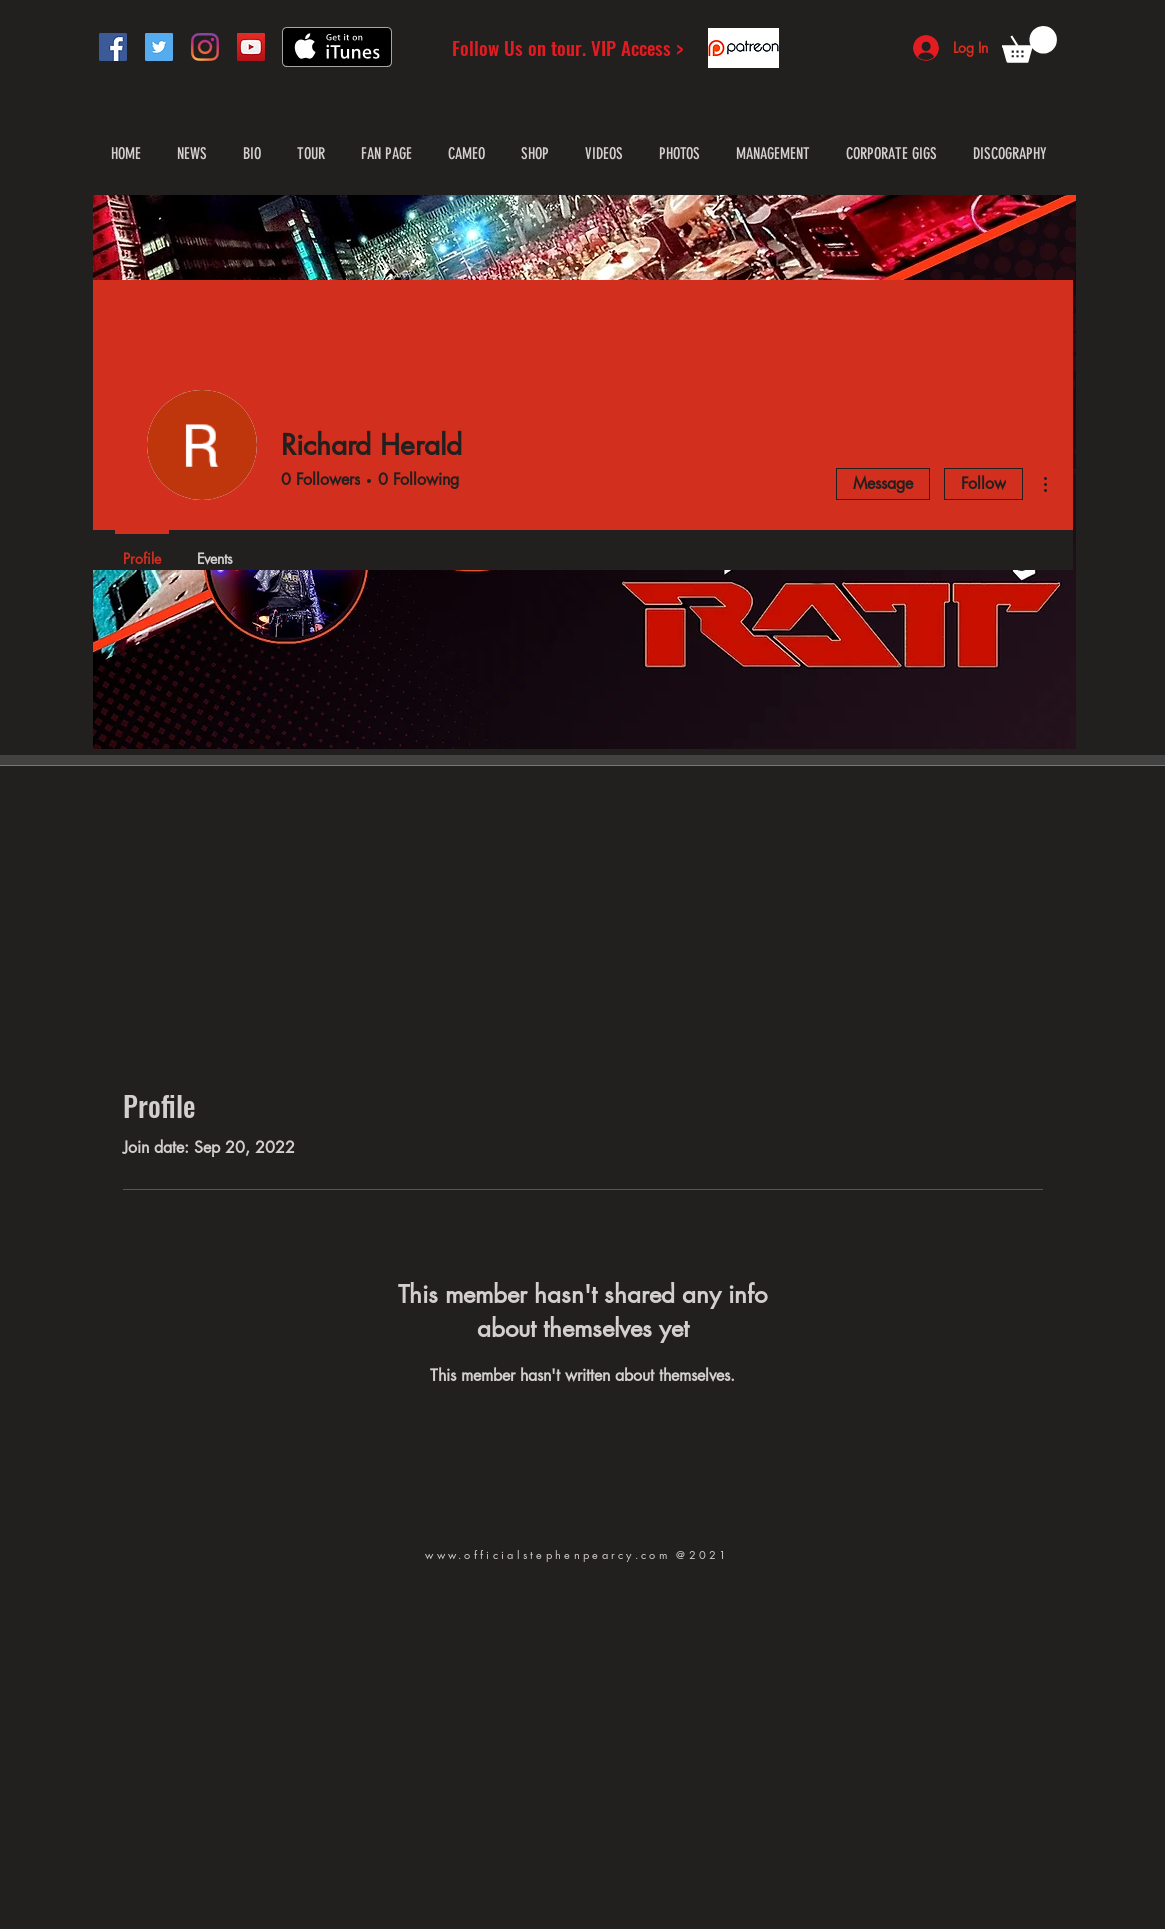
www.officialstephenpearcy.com (547, 1554)
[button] (1029, 44)
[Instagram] (205, 47)
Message (883, 483)
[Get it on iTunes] (337, 47)
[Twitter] (159, 47)
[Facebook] (113, 47)
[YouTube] (251, 47)
